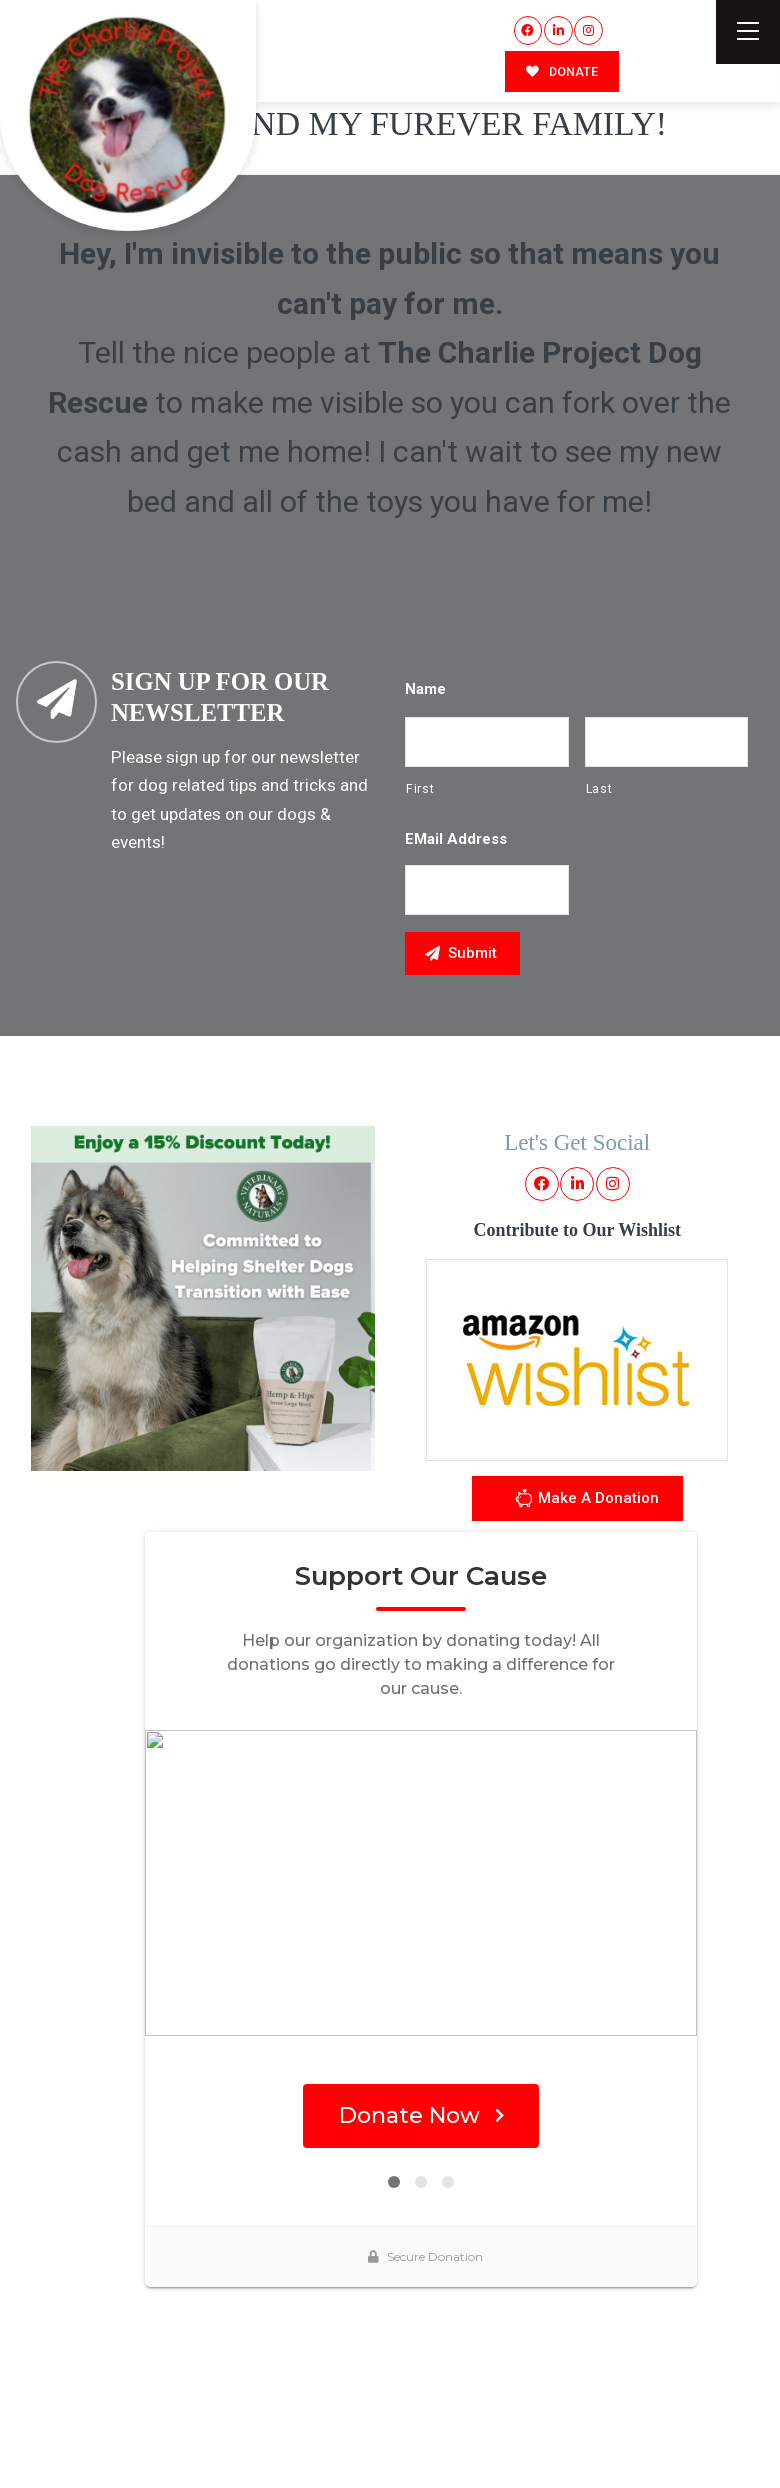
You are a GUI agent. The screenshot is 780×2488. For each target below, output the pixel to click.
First (420, 789)
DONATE (562, 71)
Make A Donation (586, 1501)
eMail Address (456, 839)
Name (425, 689)
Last (599, 789)
